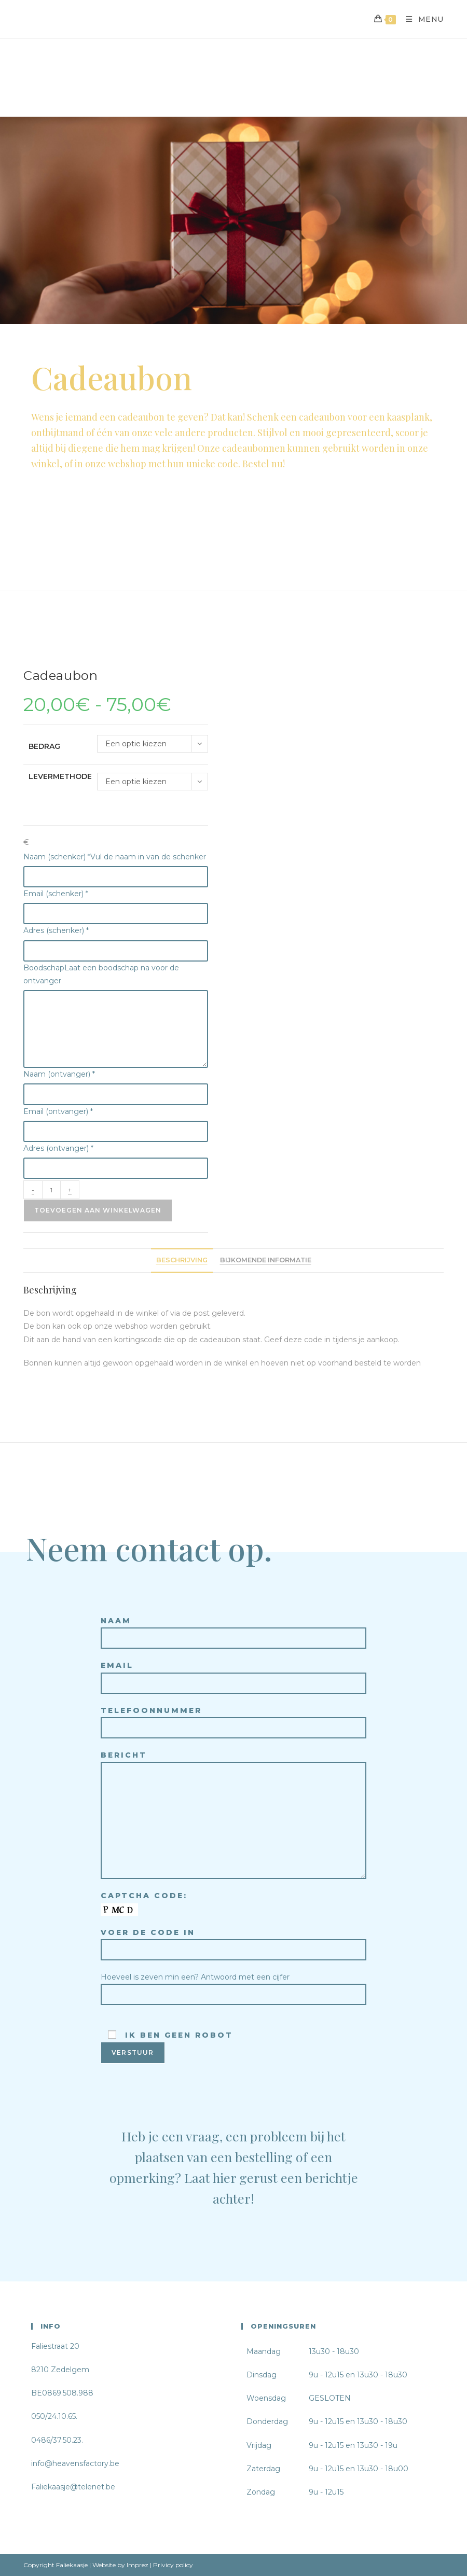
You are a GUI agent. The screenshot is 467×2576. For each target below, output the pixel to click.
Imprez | (139, 2565)
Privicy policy (173, 2565)
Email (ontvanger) (58, 1111)
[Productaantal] (51, 1189)
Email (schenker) (55, 893)
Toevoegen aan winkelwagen (97, 1210)
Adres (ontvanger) (58, 1148)
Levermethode (60, 776)
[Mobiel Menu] (421, 19)
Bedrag (44, 746)
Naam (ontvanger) (59, 1074)
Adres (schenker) (56, 930)
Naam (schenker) (114, 856)
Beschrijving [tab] (182, 1260)
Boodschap (101, 974)
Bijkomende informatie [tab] (265, 1260)
